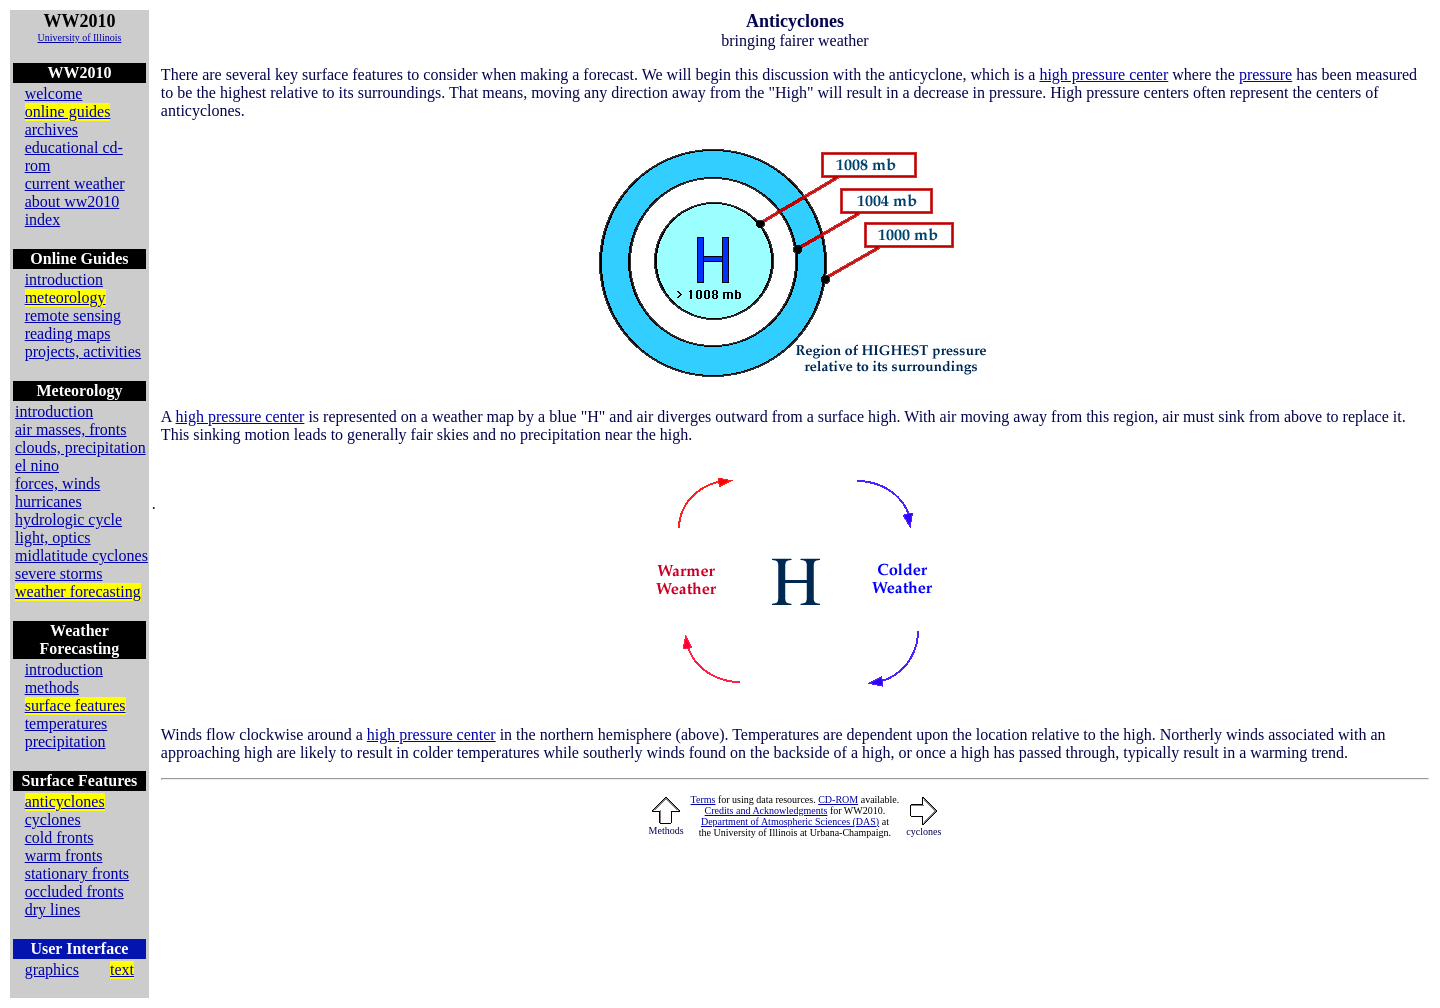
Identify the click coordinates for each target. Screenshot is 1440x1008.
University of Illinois (79, 37)
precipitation (65, 741)
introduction (64, 279)
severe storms (59, 573)
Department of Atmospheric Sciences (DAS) (790, 821)
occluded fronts (74, 891)
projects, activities (83, 351)
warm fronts (64, 855)
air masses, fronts (71, 429)
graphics (52, 969)
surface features (75, 705)
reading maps (68, 333)
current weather (75, 183)
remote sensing (73, 315)
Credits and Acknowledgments (766, 810)
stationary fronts (77, 873)
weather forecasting (78, 591)
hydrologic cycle (68, 519)
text (122, 969)
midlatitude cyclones (81, 555)
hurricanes (48, 501)
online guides (68, 111)
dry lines (53, 909)
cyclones (53, 819)
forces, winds (57, 483)
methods (52, 687)
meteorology (65, 297)
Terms (703, 799)
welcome (54, 93)
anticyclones (65, 801)
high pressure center (1103, 74)
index (43, 219)
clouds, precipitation (80, 447)
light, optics (53, 537)
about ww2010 (72, 201)
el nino (37, 465)
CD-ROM (838, 799)
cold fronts (59, 837)
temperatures (66, 723)
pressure (1265, 74)
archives (51, 129)
